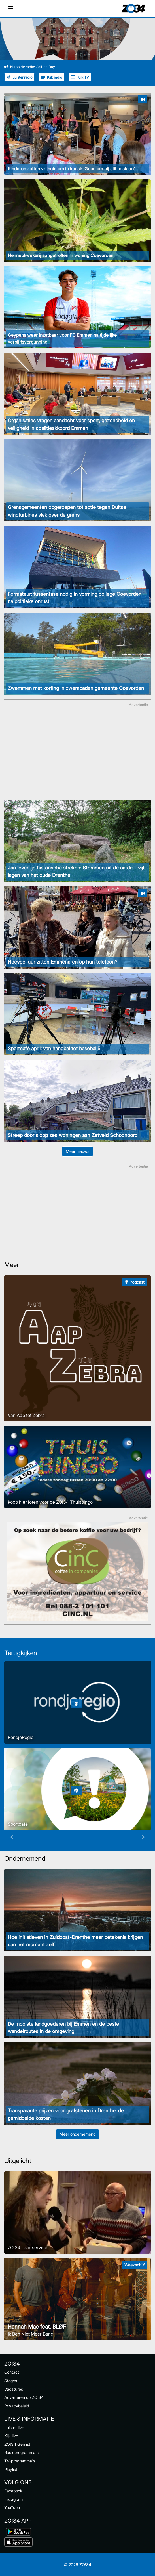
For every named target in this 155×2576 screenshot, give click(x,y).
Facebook (13, 2490)
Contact (11, 2372)
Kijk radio (51, 77)
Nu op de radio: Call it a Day (29, 67)
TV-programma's (19, 2460)
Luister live (14, 2427)
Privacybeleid (16, 2405)
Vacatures (13, 2389)
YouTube (12, 2507)
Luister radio (19, 77)
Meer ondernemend (77, 2134)
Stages (10, 2380)
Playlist (10, 2469)
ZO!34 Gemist (17, 2444)
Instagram (13, 2499)
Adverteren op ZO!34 (24, 2397)
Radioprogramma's (21, 2452)
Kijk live (11, 2435)
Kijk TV (80, 77)
